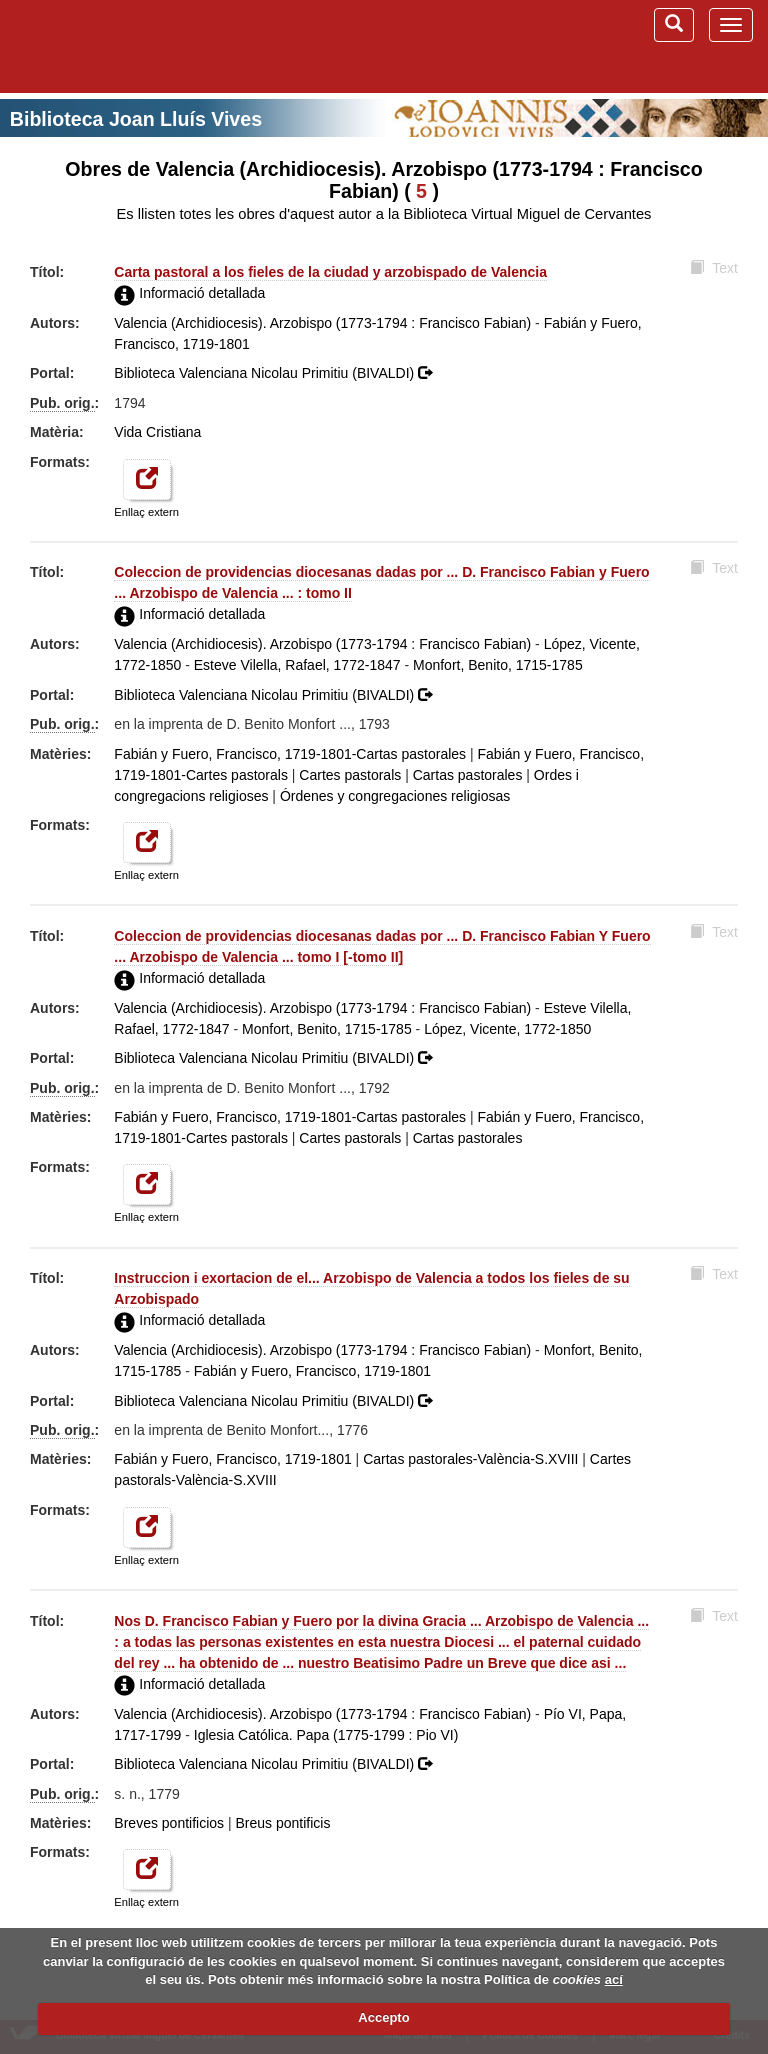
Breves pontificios (169, 1823)
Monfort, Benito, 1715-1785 (498, 665)
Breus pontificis (283, 1823)
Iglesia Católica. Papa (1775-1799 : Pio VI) (326, 1735)
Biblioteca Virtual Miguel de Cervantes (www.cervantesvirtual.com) (120, 46)
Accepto (383, 2017)
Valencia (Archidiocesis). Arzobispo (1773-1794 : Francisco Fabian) (322, 323)
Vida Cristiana (157, 432)
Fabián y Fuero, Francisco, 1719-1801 (312, 1371)
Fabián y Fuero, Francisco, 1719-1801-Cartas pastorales (290, 754)
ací (614, 1979)
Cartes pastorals (350, 775)
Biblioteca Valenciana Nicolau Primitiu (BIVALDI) (273, 373)
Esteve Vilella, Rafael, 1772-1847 (297, 665)
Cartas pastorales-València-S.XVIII (470, 1459)
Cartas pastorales (468, 775)
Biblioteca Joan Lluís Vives (136, 119)
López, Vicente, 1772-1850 (507, 1029)
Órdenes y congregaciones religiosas (395, 796)
